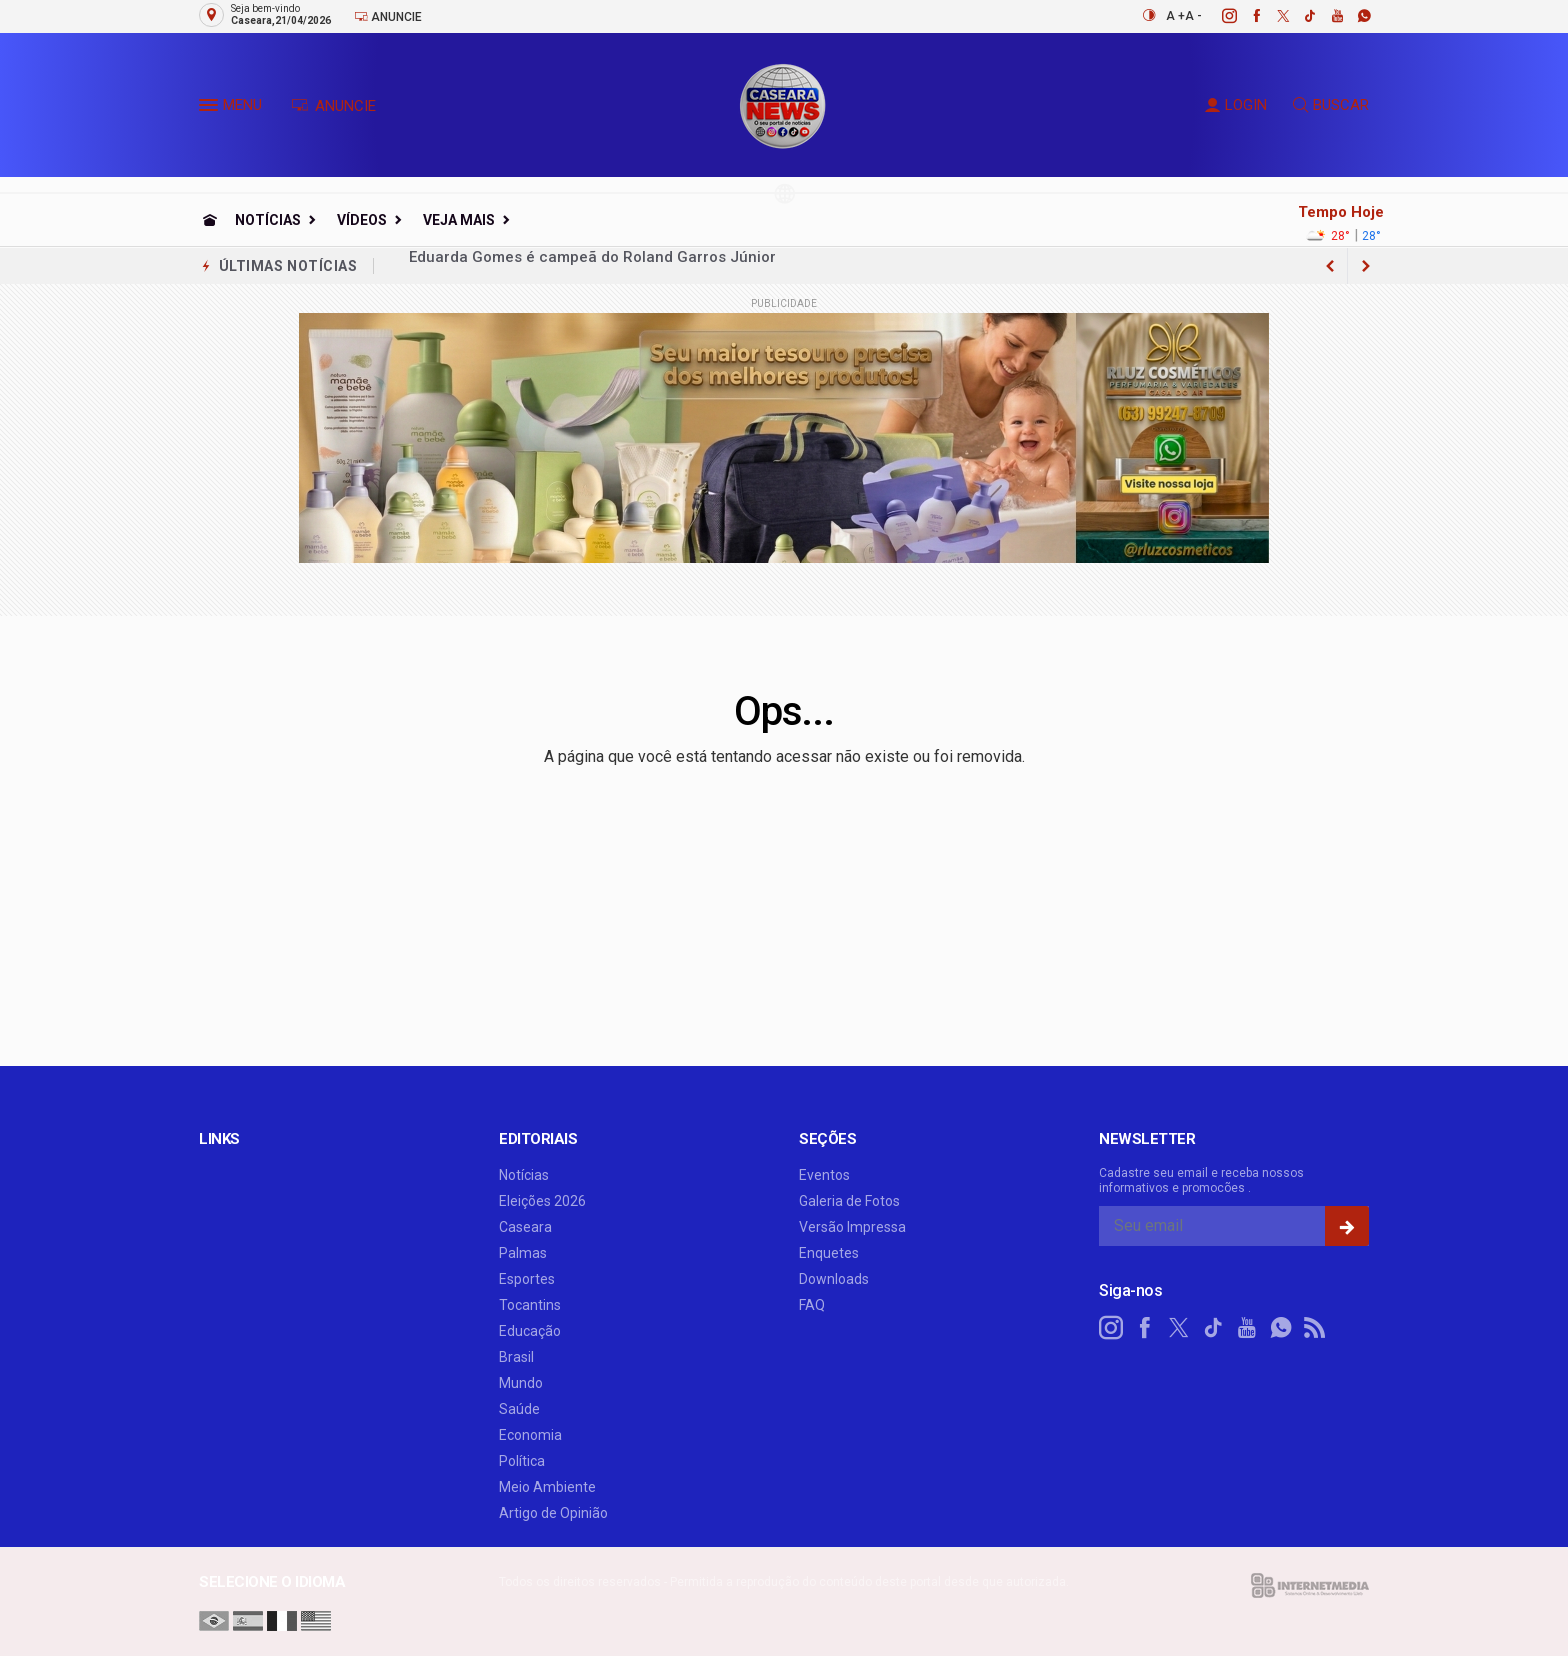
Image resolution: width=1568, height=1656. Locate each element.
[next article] (1330, 266)
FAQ (812, 1305)
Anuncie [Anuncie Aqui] (388, 16)
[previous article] (1366, 266)
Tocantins (530, 1305)
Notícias (268, 220)
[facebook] (1245, 16)
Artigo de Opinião (553, 1513)
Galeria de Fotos (849, 1201)
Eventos (824, 1175)
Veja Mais (459, 220)
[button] (211, 109)
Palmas (523, 1253)
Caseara (525, 1227)
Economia (530, 1435)
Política (522, 1461)
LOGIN (1236, 105)
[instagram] (1218, 16)
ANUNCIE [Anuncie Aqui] (333, 106)
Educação (530, 1331)
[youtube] (1326, 16)
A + (1175, 16)
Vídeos (362, 220)
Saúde (519, 1409)
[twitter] (1272, 16)
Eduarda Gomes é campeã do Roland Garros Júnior (592, 266)
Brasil (516, 1357)
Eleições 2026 (542, 1201)
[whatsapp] (1353, 16)
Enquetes (829, 1253)
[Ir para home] (210, 220)
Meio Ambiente (547, 1487)
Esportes (527, 1279)
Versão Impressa (852, 1227)
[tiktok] (1299, 16)
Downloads (834, 1279)
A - (1193, 16)
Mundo (521, 1383)
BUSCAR (1331, 105)
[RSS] (1315, 1328)
